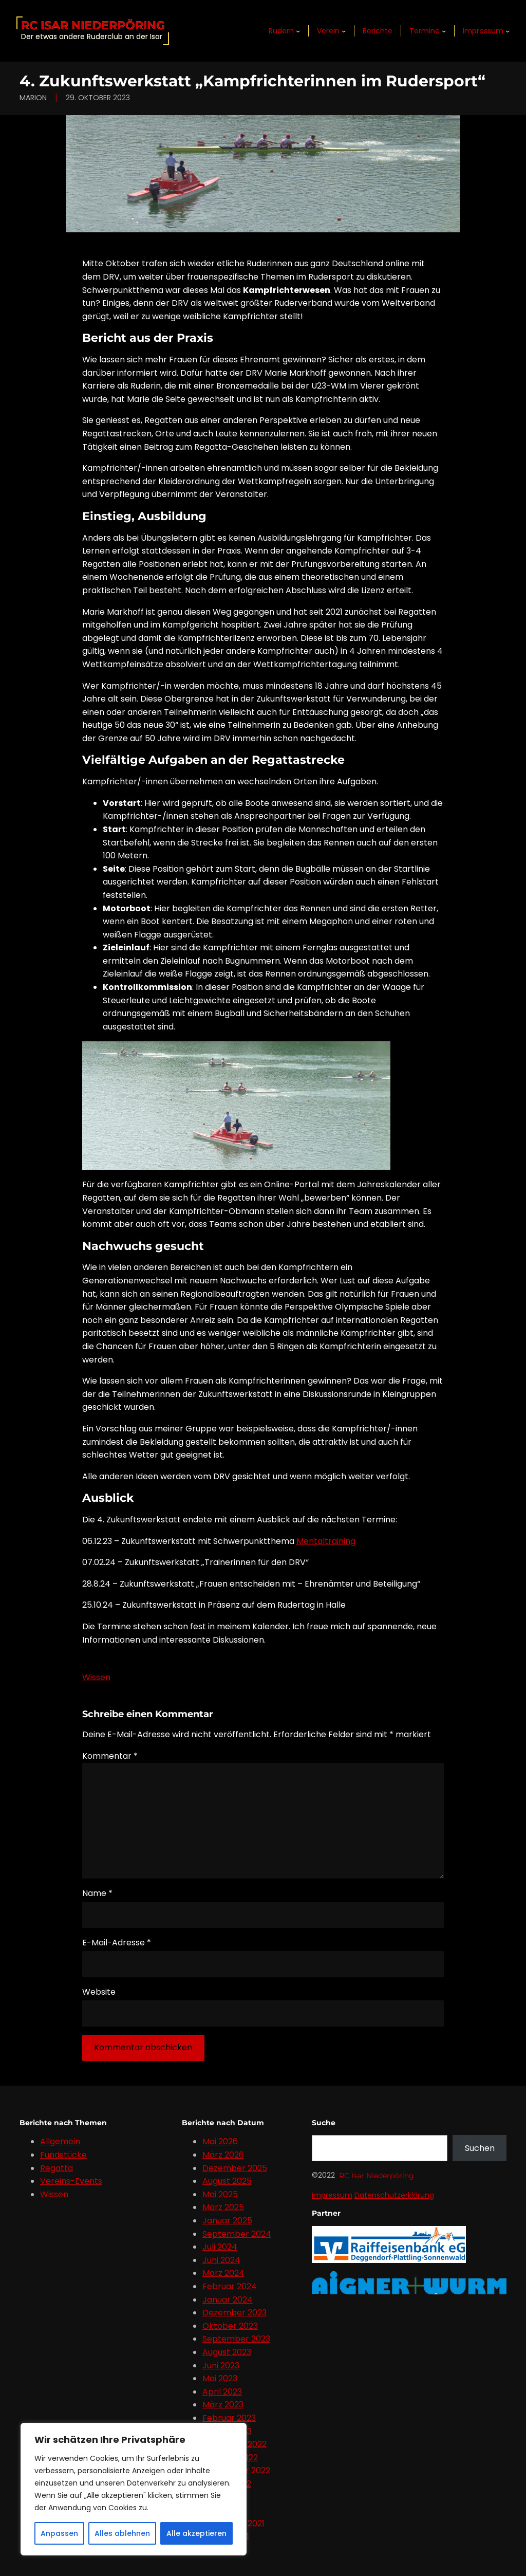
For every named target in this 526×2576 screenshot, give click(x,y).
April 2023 (222, 2392)
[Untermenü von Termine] (444, 31)
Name (97, 1893)
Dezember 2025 (234, 2168)
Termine (424, 31)
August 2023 (226, 2352)
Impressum (483, 31)
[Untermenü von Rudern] (298, 31)
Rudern (281, 31)
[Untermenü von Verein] (344, 31)
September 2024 (236, 2234)
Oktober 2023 (230, 2326)
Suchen (480, 2148)
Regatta (56, 2168)
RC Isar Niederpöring (93, 25)
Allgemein (60, 2141)
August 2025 (227, 2181)
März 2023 (222, 2405)
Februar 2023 (229, 2418)
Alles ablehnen (122, 2533)
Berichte (377, 31)
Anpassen (59, 2533)
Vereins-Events (71, 2181)
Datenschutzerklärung (394, 2195)
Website (99, 1992)
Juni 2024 (221, 2260)
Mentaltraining (325, 1541)
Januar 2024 (227, 2300)
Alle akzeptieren (196, 2533)
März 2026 (223, 2155)
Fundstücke (63, 2155)
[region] (134, 2489)
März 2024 (223, 2273)
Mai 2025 (220, 2194)
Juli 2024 (219, 2247)
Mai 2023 (219, 2378)
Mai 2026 (220, 2141)
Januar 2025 (227, 2221)
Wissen (96, 1677)
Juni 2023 (220, 2365)
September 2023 (236, 2339)
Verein (328, 31)
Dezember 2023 (234, 2313)
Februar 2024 (229, 2286)
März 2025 (223, 2207)
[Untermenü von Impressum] (507, 31)
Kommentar (110, 1756)
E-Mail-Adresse (116, 1942)
